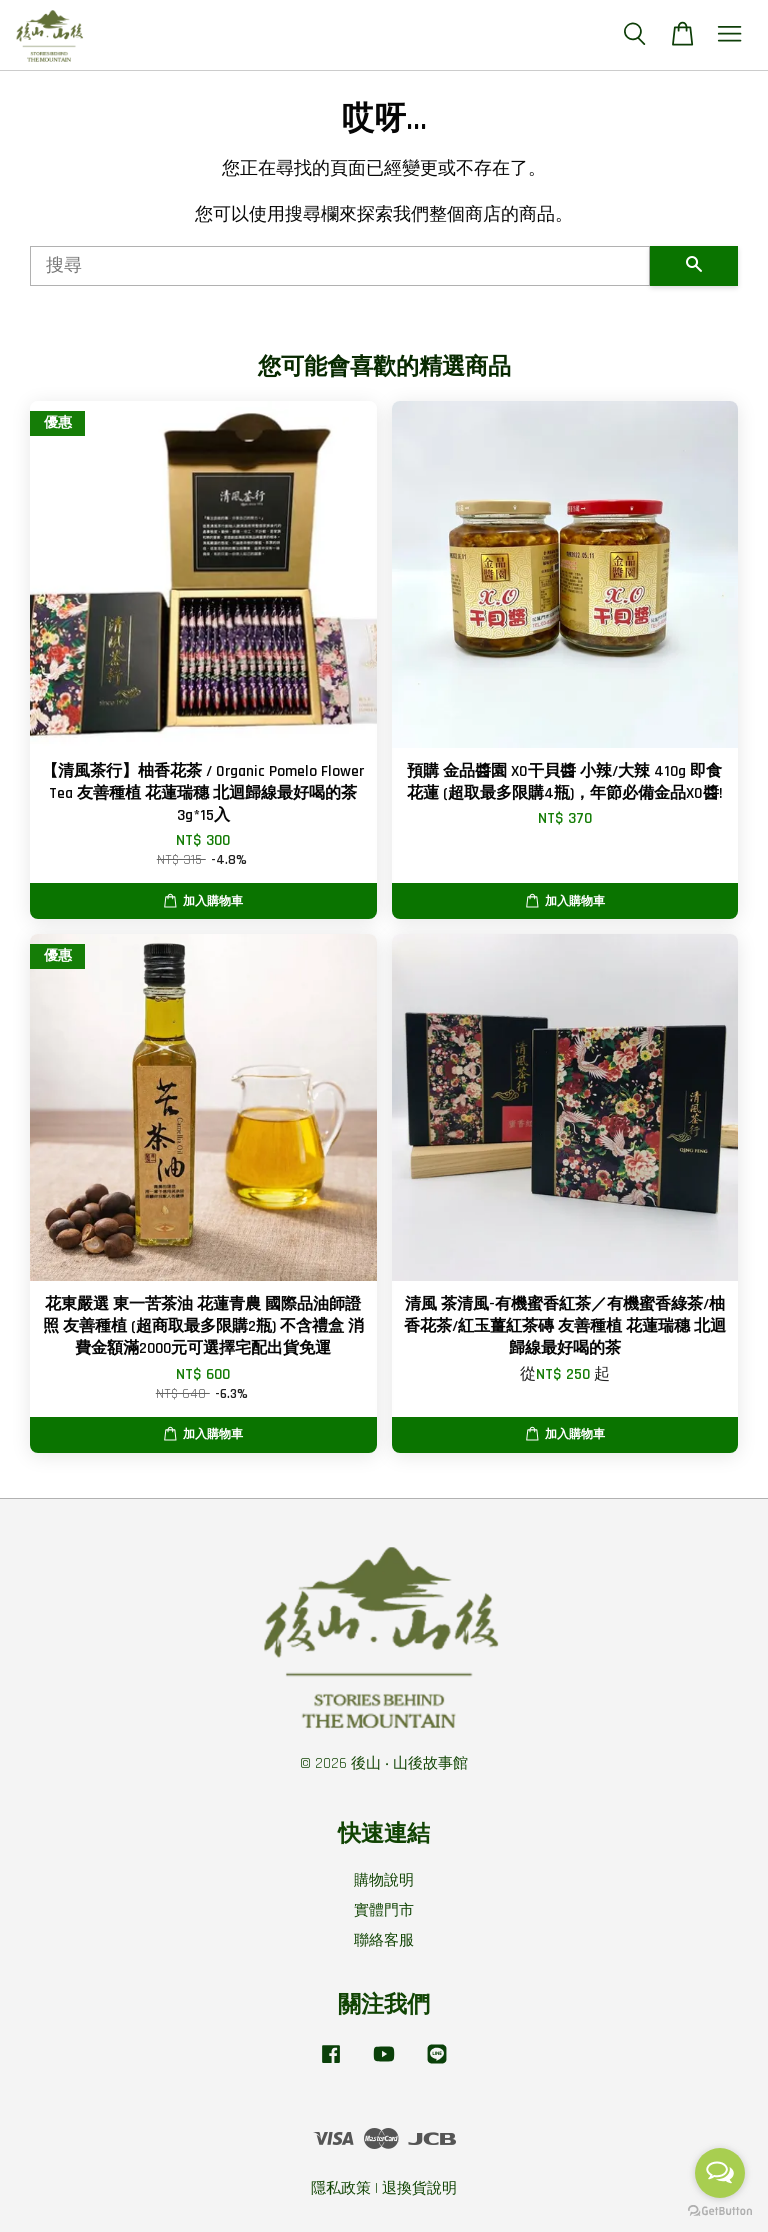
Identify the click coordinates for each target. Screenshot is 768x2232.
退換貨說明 (419, 2188)
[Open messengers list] (720, 2173)
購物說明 (384, 1880)
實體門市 (384, 1910)
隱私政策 (341, 2188)
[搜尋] (340, 266)
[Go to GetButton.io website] (720, 2211)
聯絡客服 (384, 1940)
